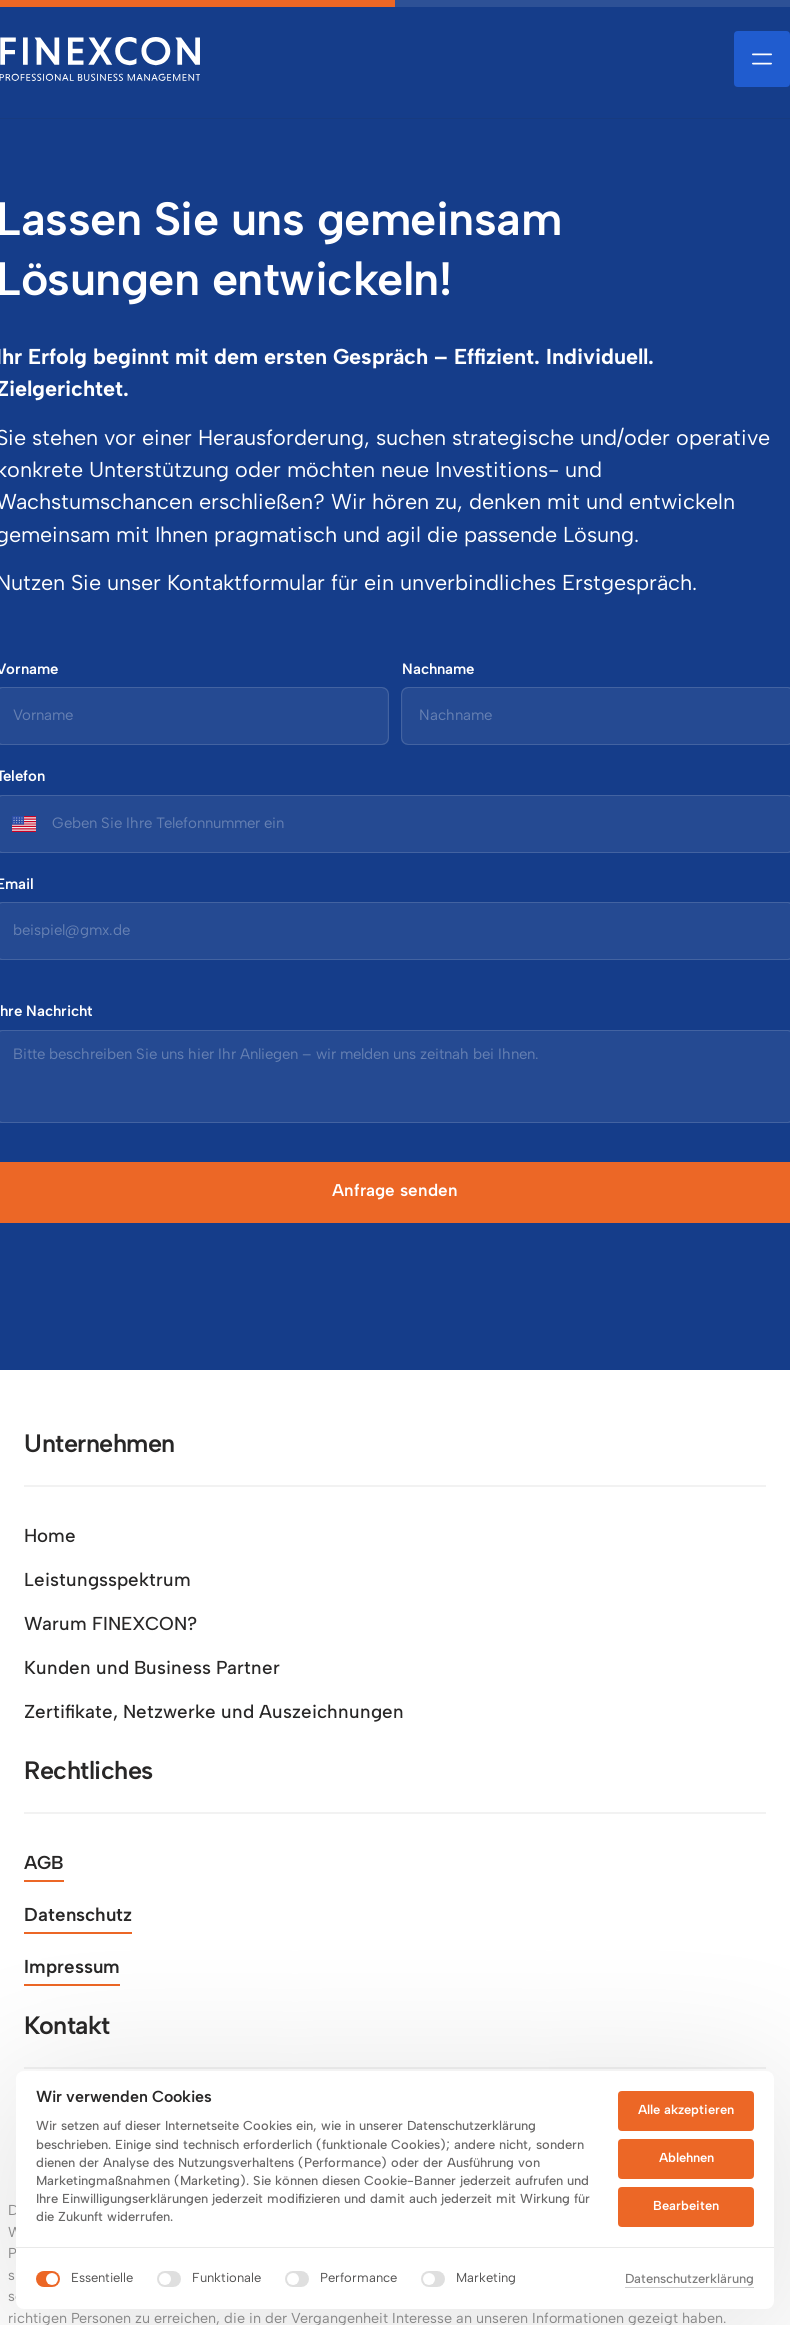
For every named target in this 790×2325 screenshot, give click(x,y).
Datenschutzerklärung (689, 2278)
